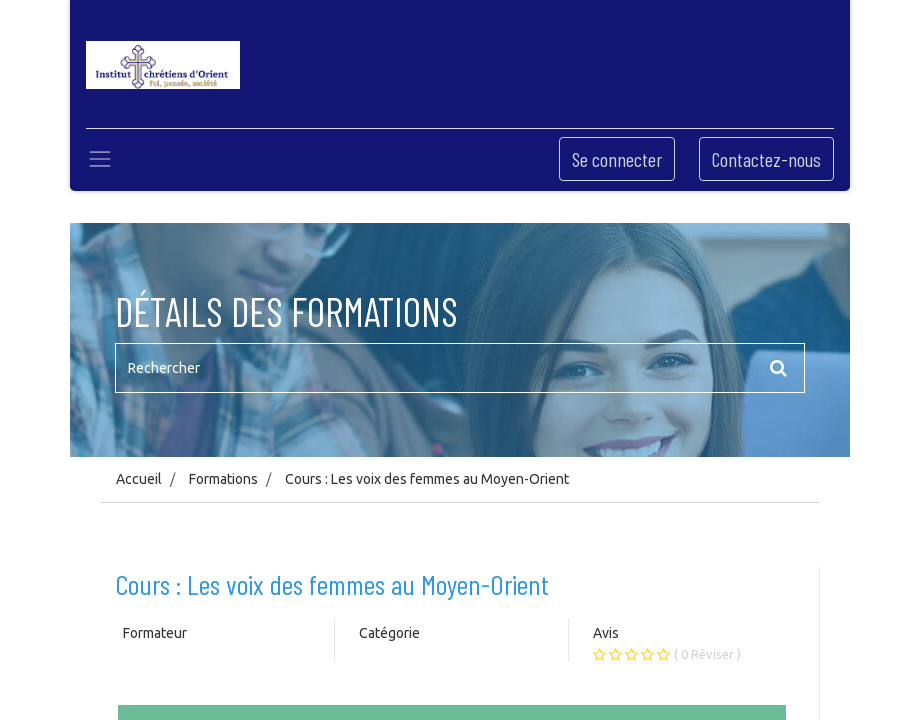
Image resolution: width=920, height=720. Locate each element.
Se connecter (617, 159)
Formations (223, 479)
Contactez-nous (766, 159)
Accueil (139, 479)
